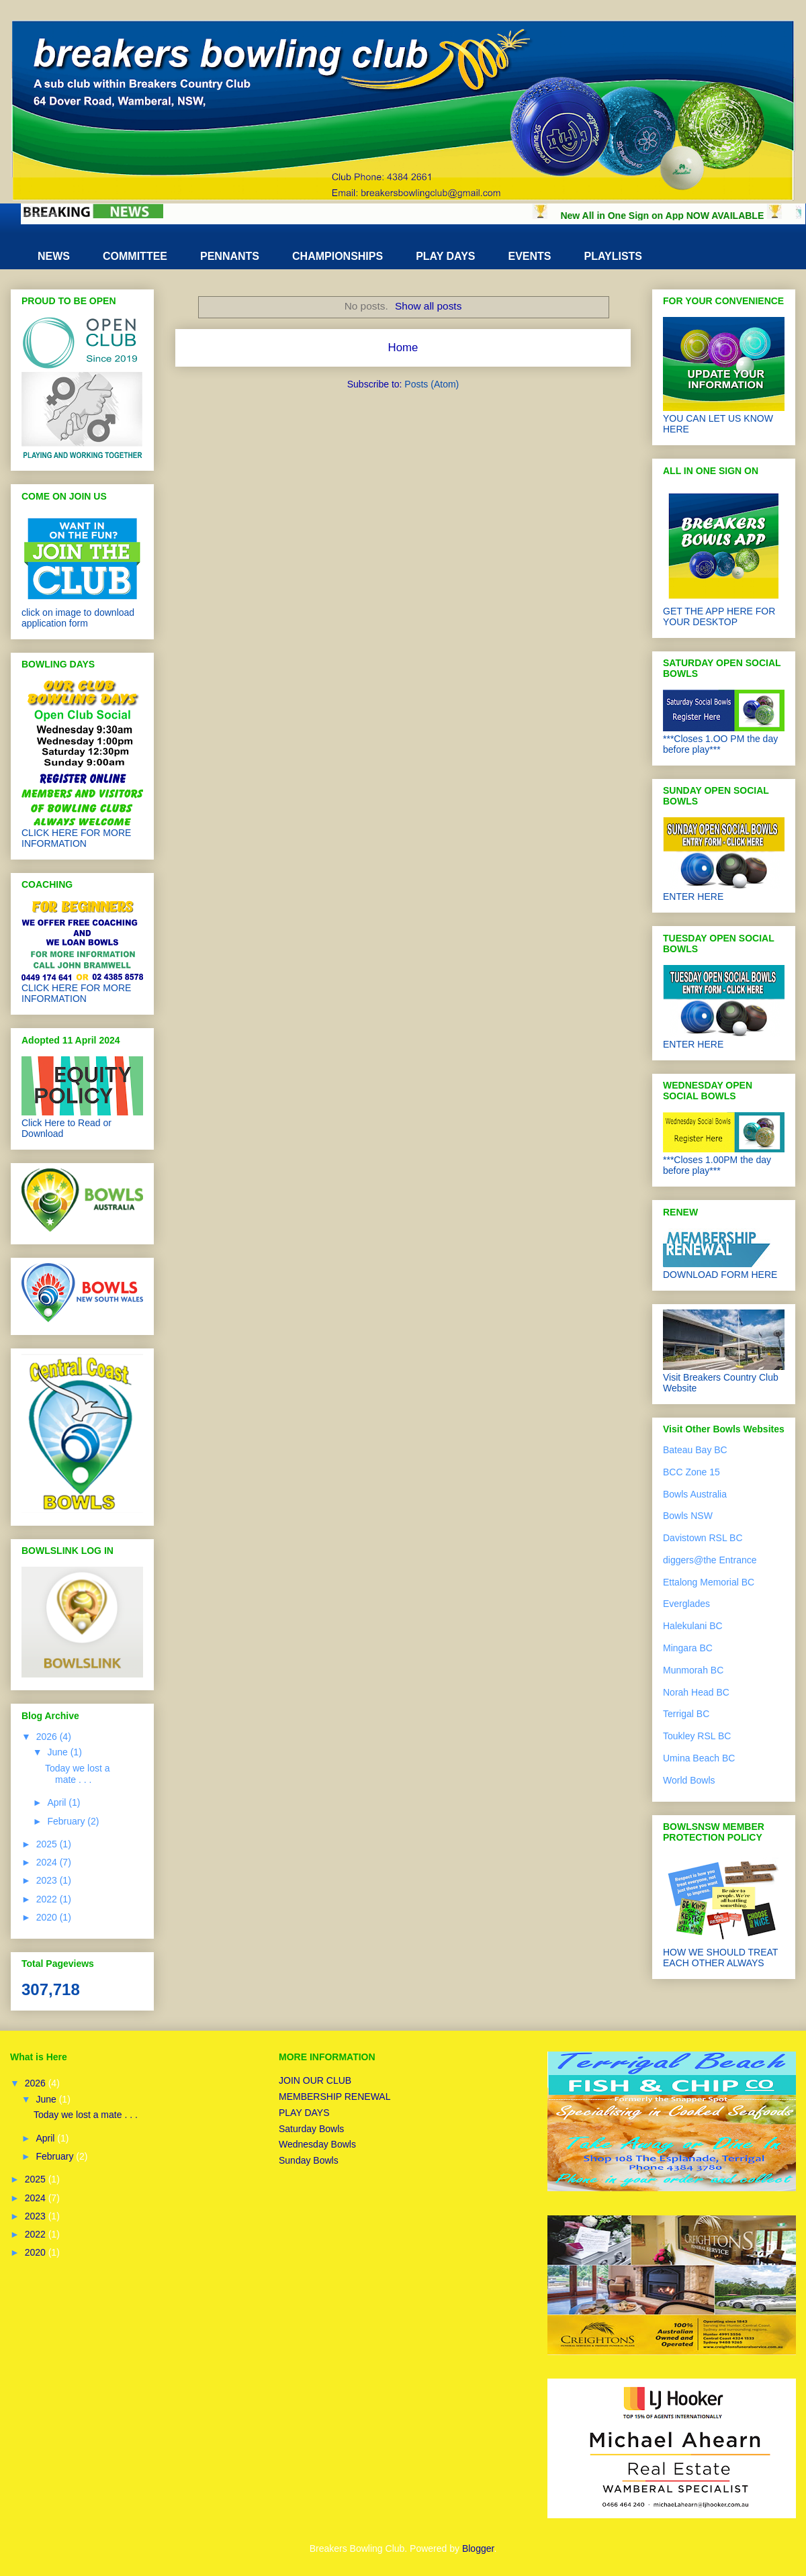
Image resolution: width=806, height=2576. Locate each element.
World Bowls (689, 1780)
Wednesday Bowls (317, 2144)
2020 (48, 1917)
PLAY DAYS (445, 256)
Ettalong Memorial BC (708, 1582)
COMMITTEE (135, 256)
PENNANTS (229, 256)
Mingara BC (688, 1648)
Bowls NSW (688, 1515)
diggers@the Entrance (710, 1560)
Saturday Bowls (311, 2128)
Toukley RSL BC (697, 1736)
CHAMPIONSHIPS (337, 256)
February (67, 1821)
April (58, 1802)
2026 (48, 1736)
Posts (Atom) (431, 384)
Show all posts (428, 306)
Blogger (478, 2548)
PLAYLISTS (613, 256)
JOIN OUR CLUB (315, 2080)
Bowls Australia (695, 1494)
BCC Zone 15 (691, 1472)
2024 (48, 1862)
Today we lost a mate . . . (77, 1774)
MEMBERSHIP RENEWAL (334, 2096)
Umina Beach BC (699, 1758)
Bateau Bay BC (695, 1449)
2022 (48, 1899)
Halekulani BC (693, 1625)
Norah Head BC (696, 1692)
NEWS (54, 256)
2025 (48, 1844)
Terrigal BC (686, 1713)
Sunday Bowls (309, 2160)
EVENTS (529, 256)
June (58, 1752)
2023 (48, 1880)
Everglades (686, 1603)
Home (403, 347)
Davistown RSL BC (703, 1537)
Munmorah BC (693, 1670)
